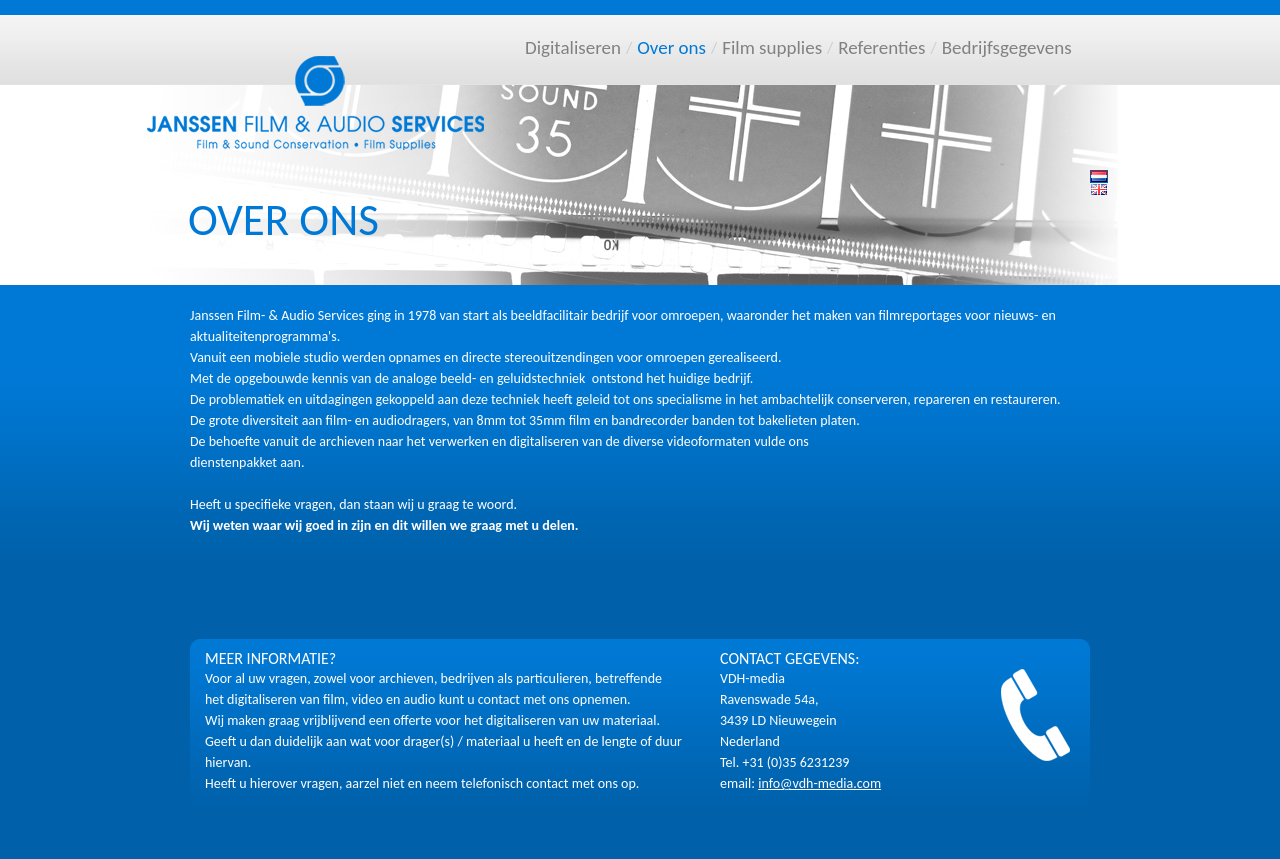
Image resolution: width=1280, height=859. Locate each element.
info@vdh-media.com (819, 783)
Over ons (671, 47)
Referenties (881, 47)
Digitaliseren (573, 47)
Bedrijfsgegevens (1007, 47)
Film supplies (772, 47)
